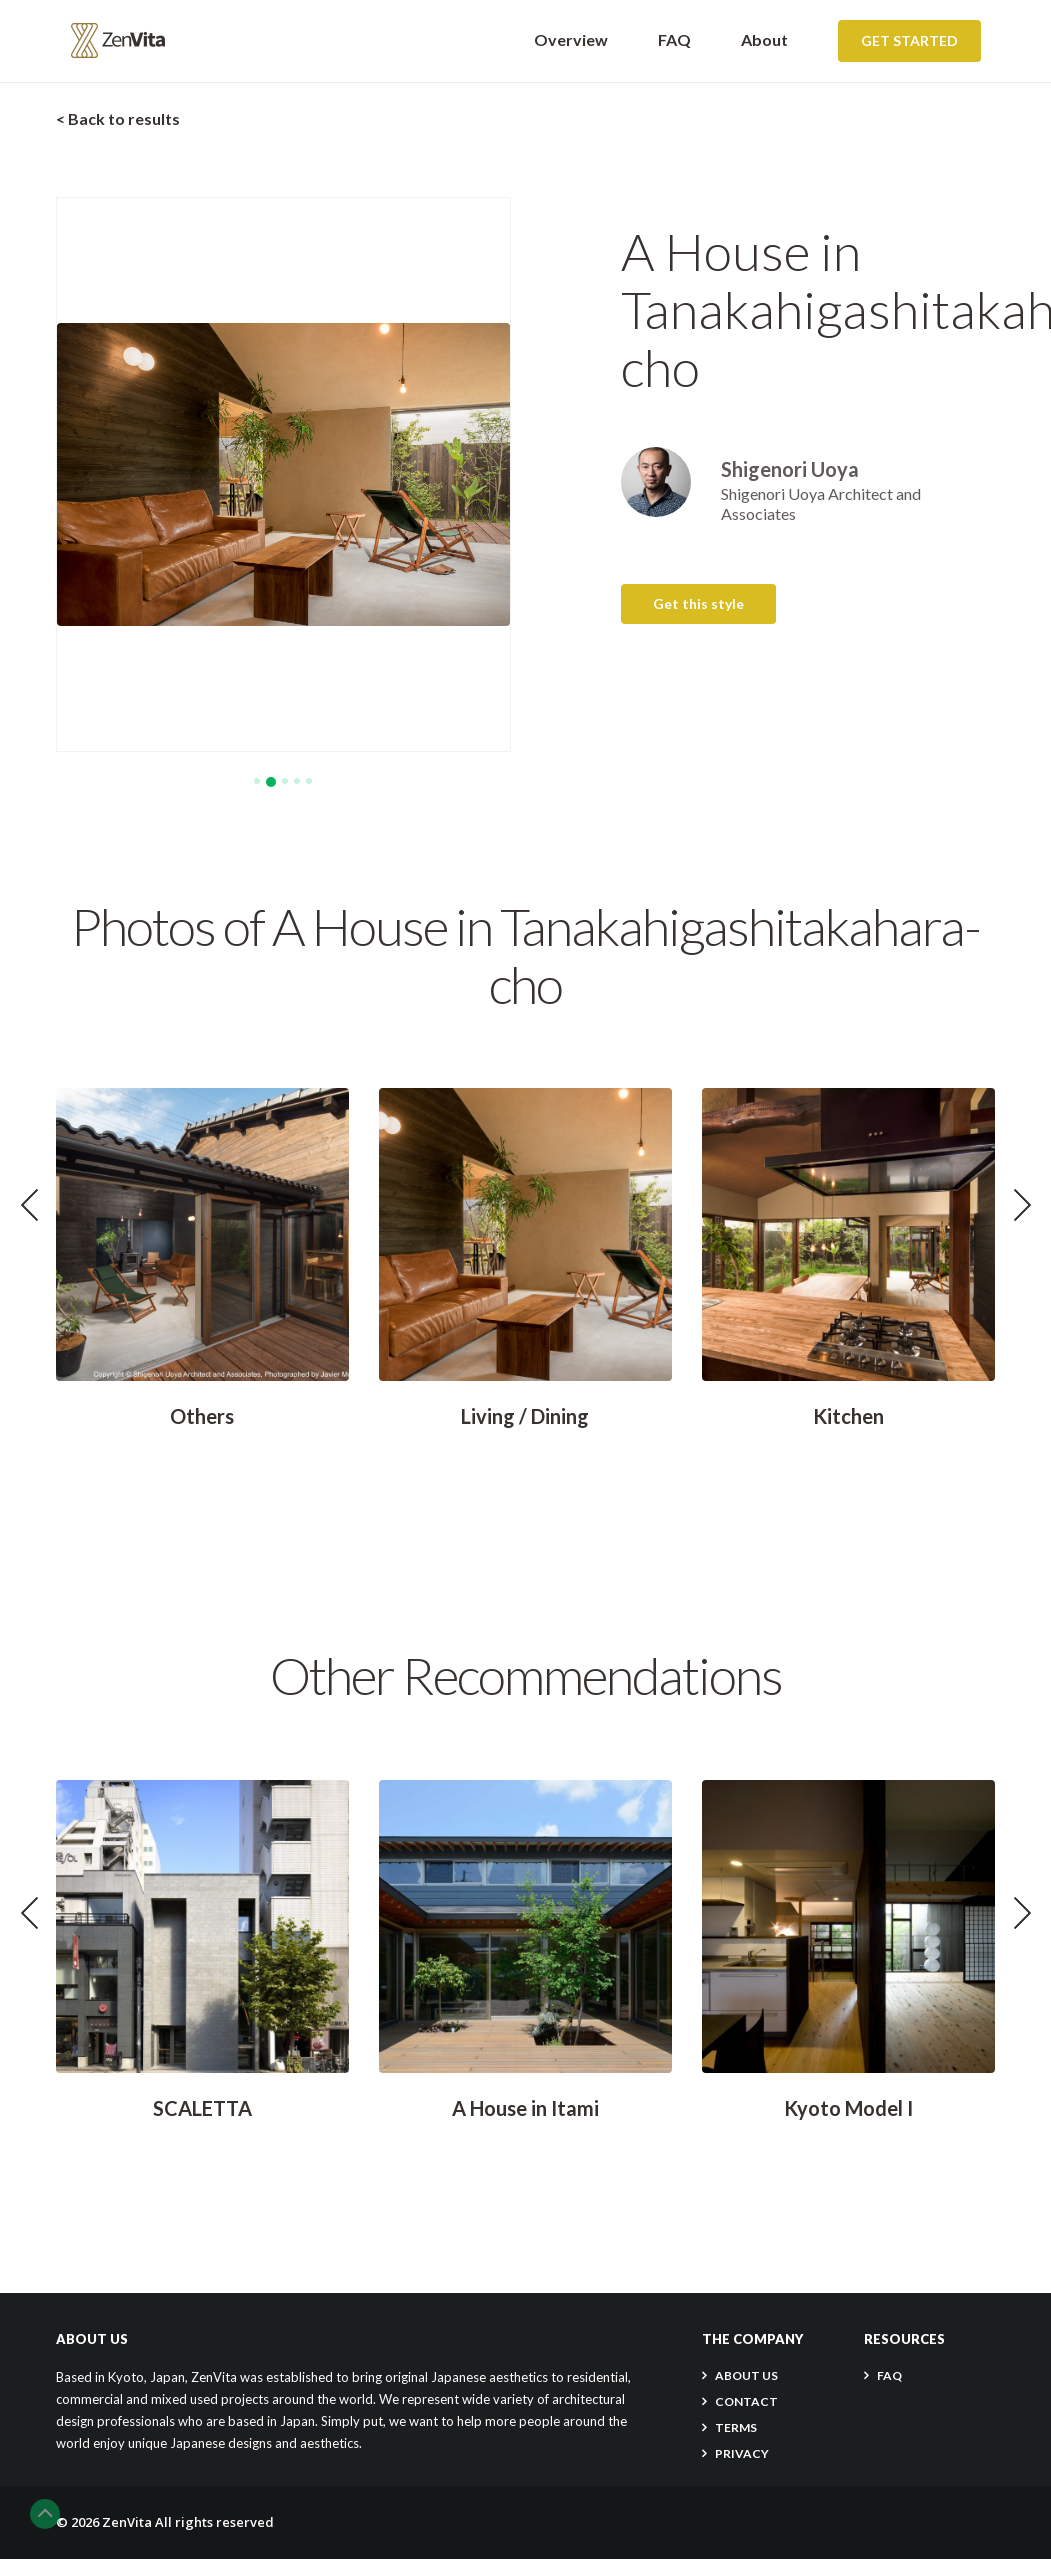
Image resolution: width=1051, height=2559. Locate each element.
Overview (571, 39)
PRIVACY (742, 2453)
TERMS (736, 2427)
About (764, 39)
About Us (746, 2375)
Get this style (698, 603)
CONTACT (746, 2401)
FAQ (674, 39)
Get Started (909, 40)
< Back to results (118, 118)
